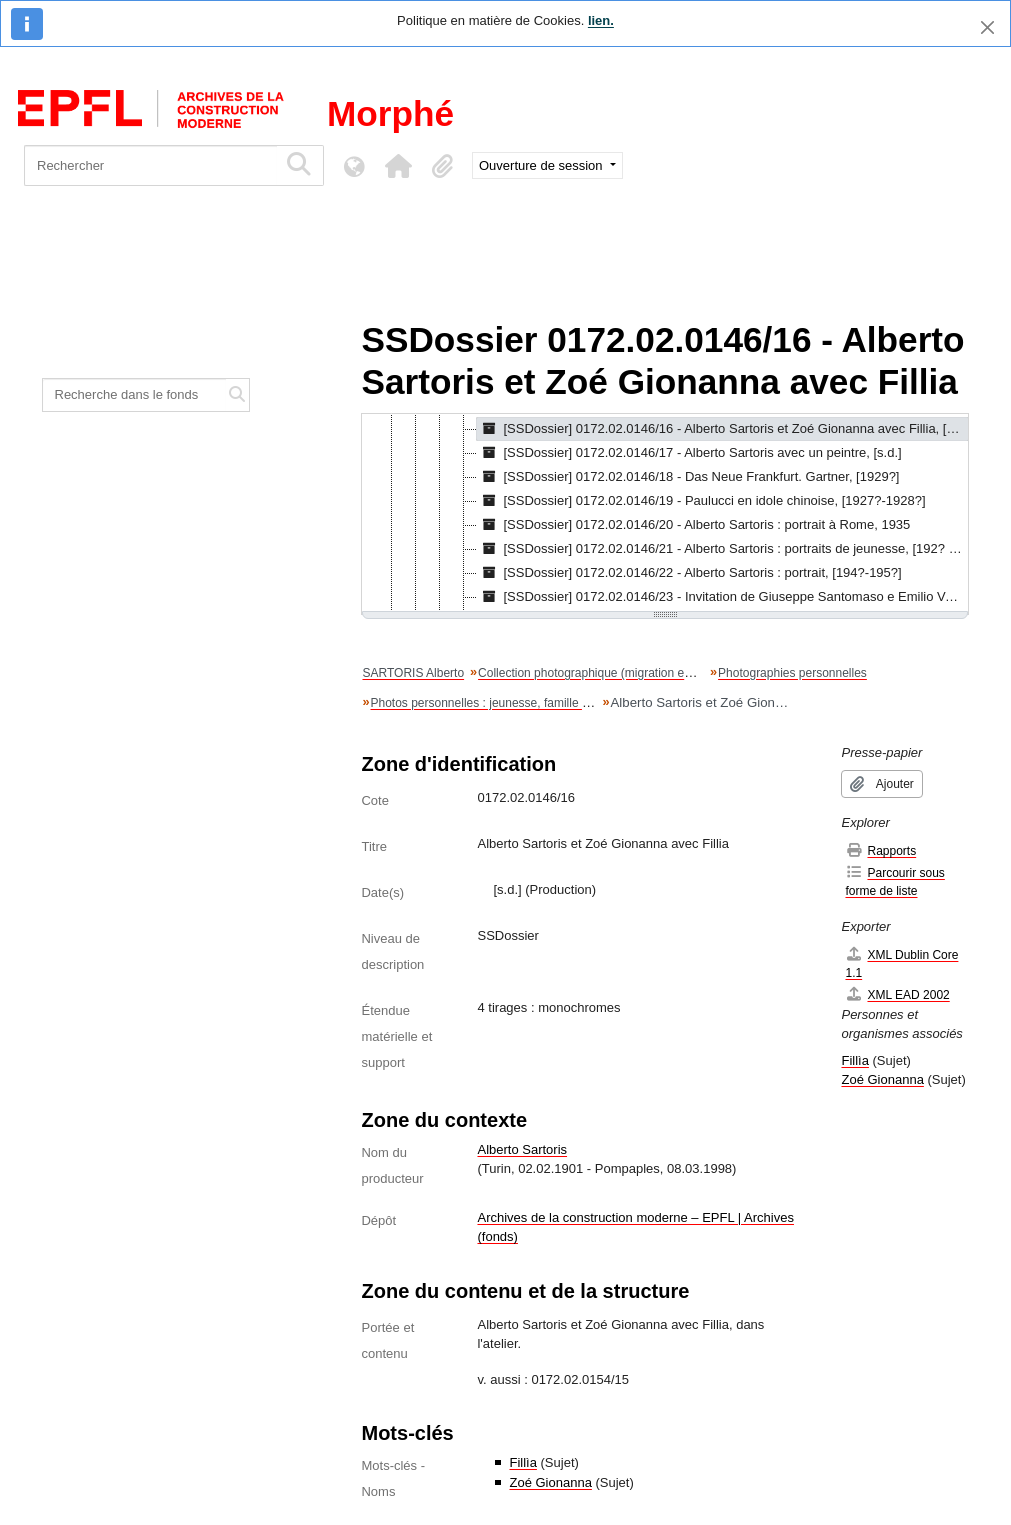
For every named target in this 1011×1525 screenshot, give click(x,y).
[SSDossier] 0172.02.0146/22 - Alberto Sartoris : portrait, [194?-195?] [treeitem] (689, 573)
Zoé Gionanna (550, 1482)
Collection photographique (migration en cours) (602, 673)
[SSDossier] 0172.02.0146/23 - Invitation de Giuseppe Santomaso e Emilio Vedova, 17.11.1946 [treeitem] (722, 597)
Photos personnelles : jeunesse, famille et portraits (504, 703)
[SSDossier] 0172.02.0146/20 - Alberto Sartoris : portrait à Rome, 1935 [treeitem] (693, 525)
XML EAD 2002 (897, 994)
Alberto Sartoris (522, 1149)
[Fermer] (987, 27)
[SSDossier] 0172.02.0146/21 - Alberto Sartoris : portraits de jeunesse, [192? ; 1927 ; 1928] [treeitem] (722, 549)
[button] (398, 166)
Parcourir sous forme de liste (894, 881)
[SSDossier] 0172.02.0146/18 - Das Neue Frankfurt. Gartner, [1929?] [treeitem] (688, 477)
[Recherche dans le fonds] (134, 395)
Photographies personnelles (792, 673)
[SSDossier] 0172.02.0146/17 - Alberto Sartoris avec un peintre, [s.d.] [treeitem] (689, 453)
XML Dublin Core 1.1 (901, 963)
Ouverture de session (542, 165)
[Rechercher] (150, 165)
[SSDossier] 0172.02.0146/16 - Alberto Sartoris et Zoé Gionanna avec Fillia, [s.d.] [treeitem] (722, 429)
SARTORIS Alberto (413, 673)
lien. (601, 20)
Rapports (880, 850)
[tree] (665, 514)
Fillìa (522, 1462)
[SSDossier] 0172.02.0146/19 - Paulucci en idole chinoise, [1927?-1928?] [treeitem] (701, 501)
